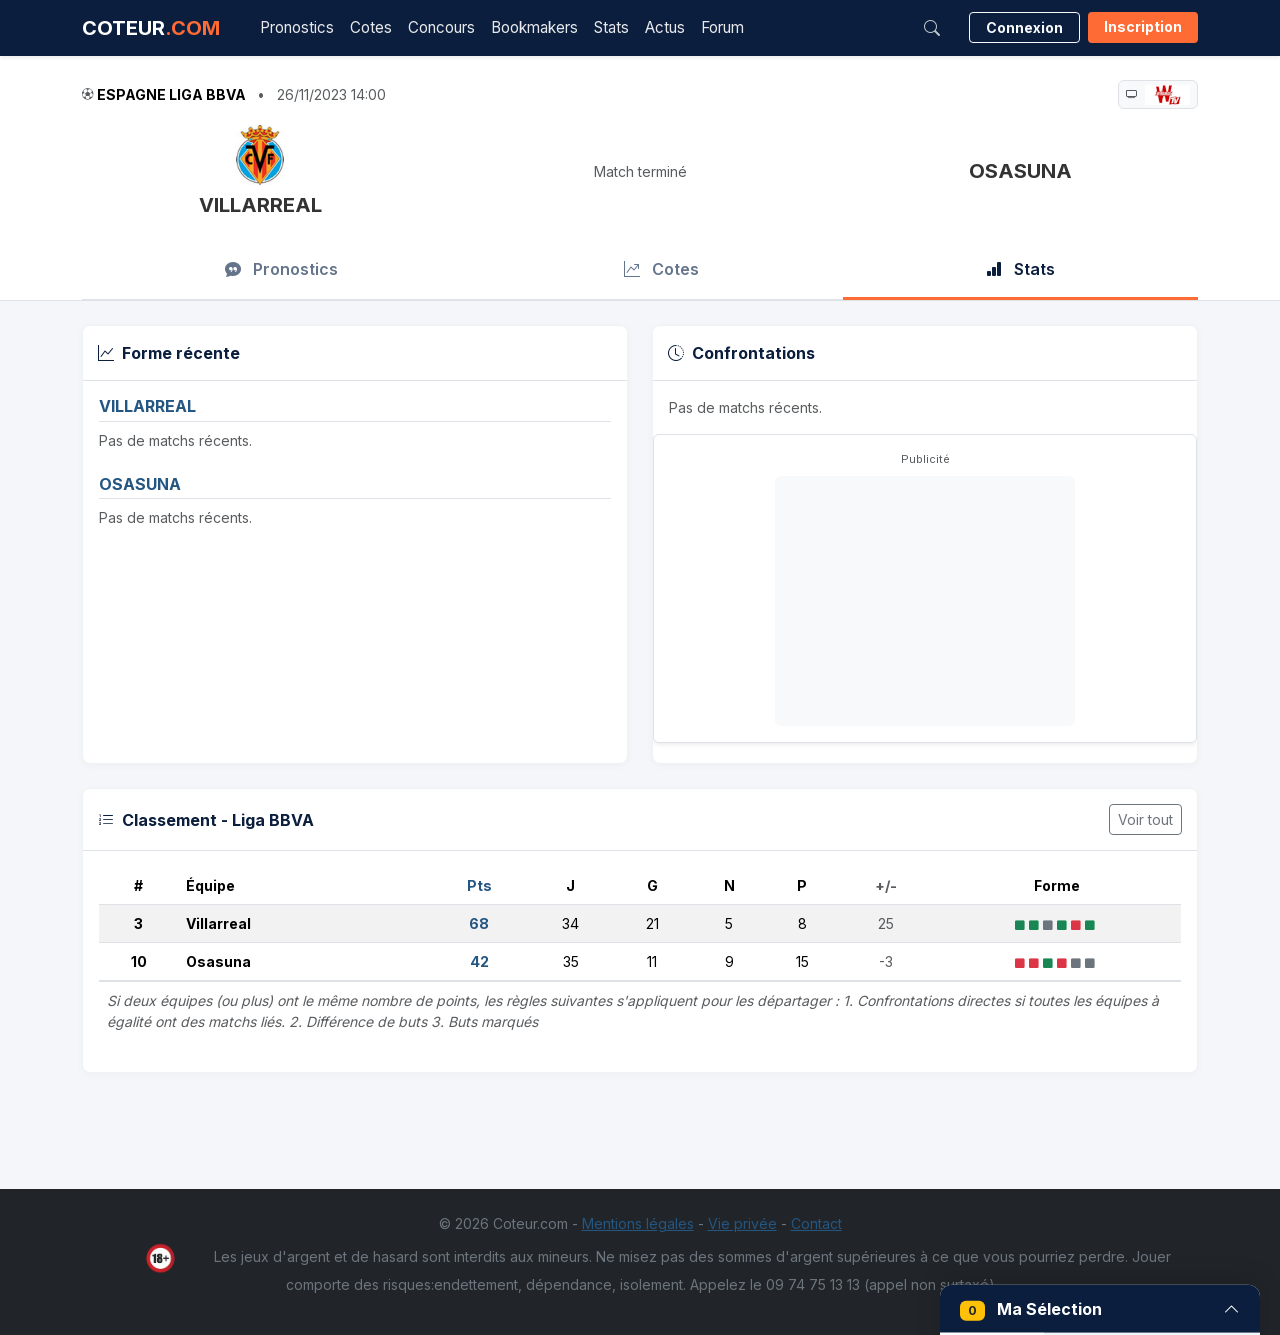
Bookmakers (534, 27)
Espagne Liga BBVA (171, 94)
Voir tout (1145, 819)
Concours (441, 27)
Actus (665, 27)
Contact (816, 1223)
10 (139, 961)
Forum (722, 27)
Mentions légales (638, 1223)
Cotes (371, 27)
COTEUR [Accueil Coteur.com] (151, 28)
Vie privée (742, 1223)
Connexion (1024, 27)
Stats (611, 27)
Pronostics (297, 27)
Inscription (1143, 26)
